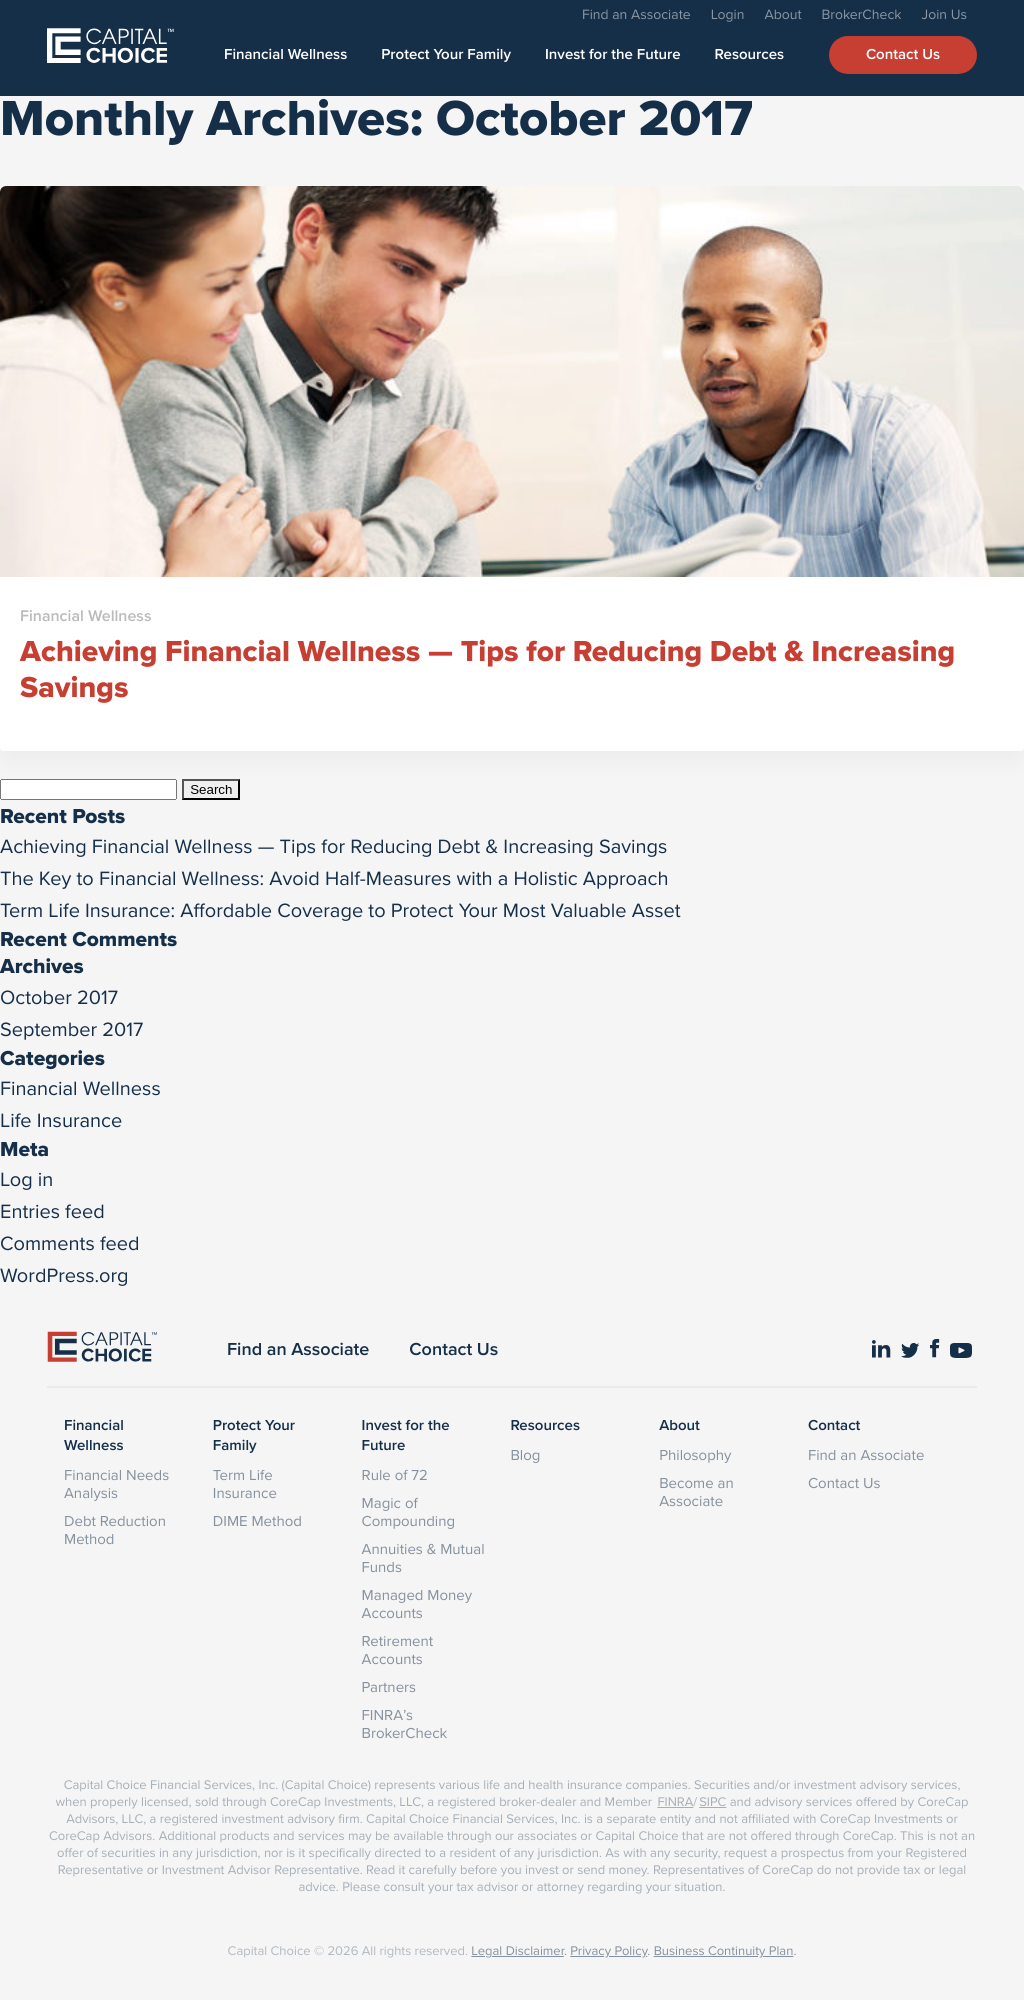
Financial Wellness (285, 55)
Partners (389, 1686)
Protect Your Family (446, 55)
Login (728, 14)
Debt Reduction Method (115, 1529)
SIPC (712, 1802)
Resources (750, 55)
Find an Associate (636, 14)
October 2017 (59, 996)
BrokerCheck (862, 14)
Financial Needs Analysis (116, 1483)
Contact (834, 1426)
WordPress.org (64, 1274)
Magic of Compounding (408, 1511)
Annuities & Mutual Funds (423, 1557)
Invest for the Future (613, 55)
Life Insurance (61, 1119)
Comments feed (70, 1242)
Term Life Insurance (245, 1483)
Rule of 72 (395, 1474)
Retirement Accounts (398, 1649)
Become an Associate (696, 1491)
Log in (26, 1178)
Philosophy (695, 1454)
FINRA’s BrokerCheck (405, 1723)
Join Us (944, 14)
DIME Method (257, 1520)
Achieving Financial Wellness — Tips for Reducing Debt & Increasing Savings (333, 845)
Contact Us (903, 55)
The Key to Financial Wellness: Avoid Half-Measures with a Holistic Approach (334, 877)
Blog (525, 1454)
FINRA (675, 1802)
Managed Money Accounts (417, 1603)
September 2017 (71, 1028)
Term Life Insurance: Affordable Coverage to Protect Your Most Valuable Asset (340, 909)
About (782, 14)
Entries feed (52, 1210)
